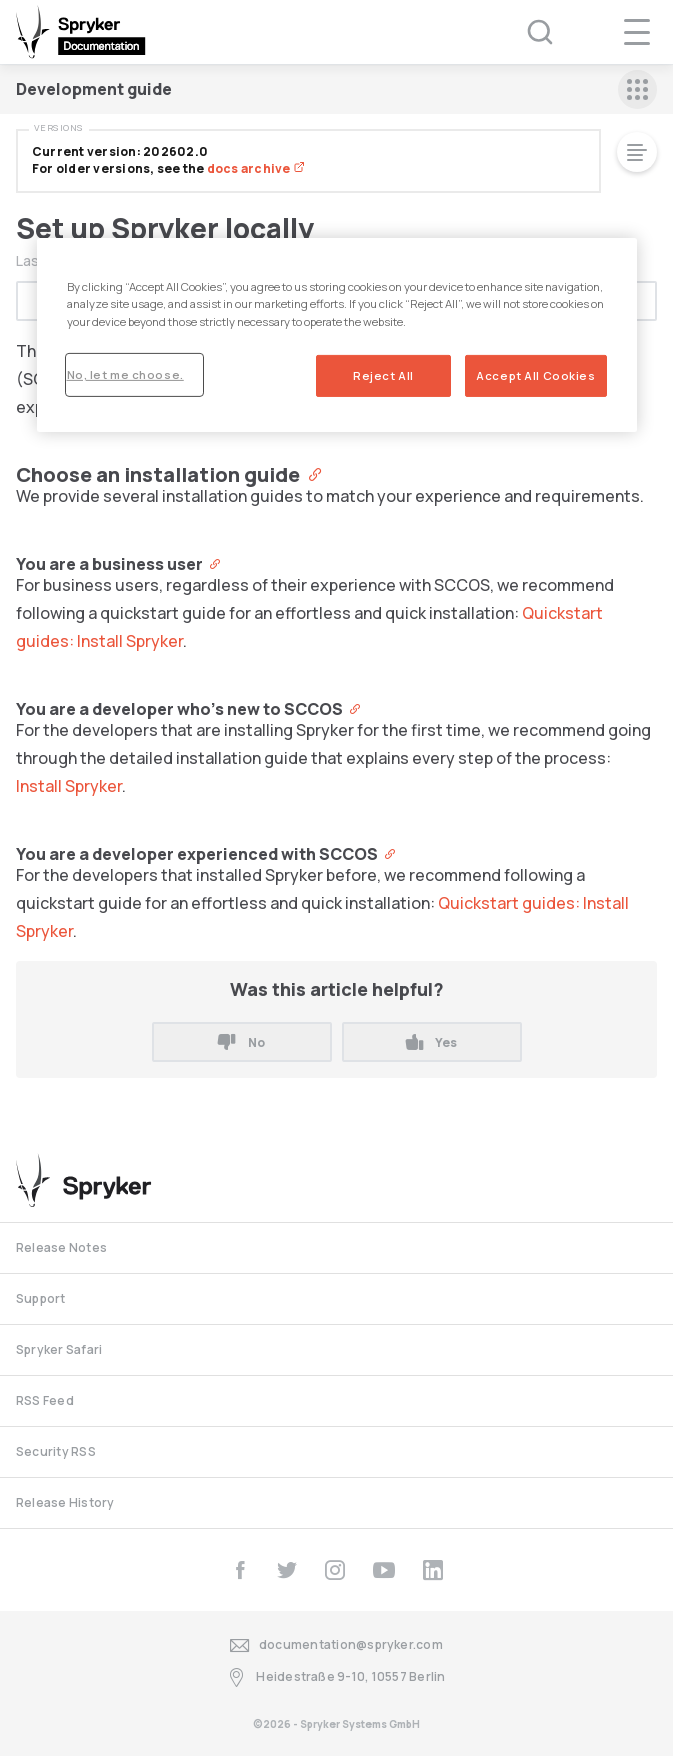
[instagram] (335, 1570)
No (241, 1042)
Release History (65, 1502)
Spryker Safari (59, 1349)
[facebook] (240, 1570)
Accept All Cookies (535, 374)
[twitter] (287, 1570)
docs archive (256, 168)
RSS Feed (45, 1400)
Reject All (383, 374)
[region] (337, 334)
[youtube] (384, 1570)
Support (41, 1298)
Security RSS (56, 1451)
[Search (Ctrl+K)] (527, 32)
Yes (431, 1042)
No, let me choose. (125, 373)
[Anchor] (310, 473)
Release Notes (61, 1247)
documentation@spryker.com (336, 1645)
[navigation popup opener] (637, 32)
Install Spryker (69, 786)
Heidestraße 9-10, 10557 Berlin (336, 1677)
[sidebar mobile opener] (637, 89)
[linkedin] (433, 1570)
